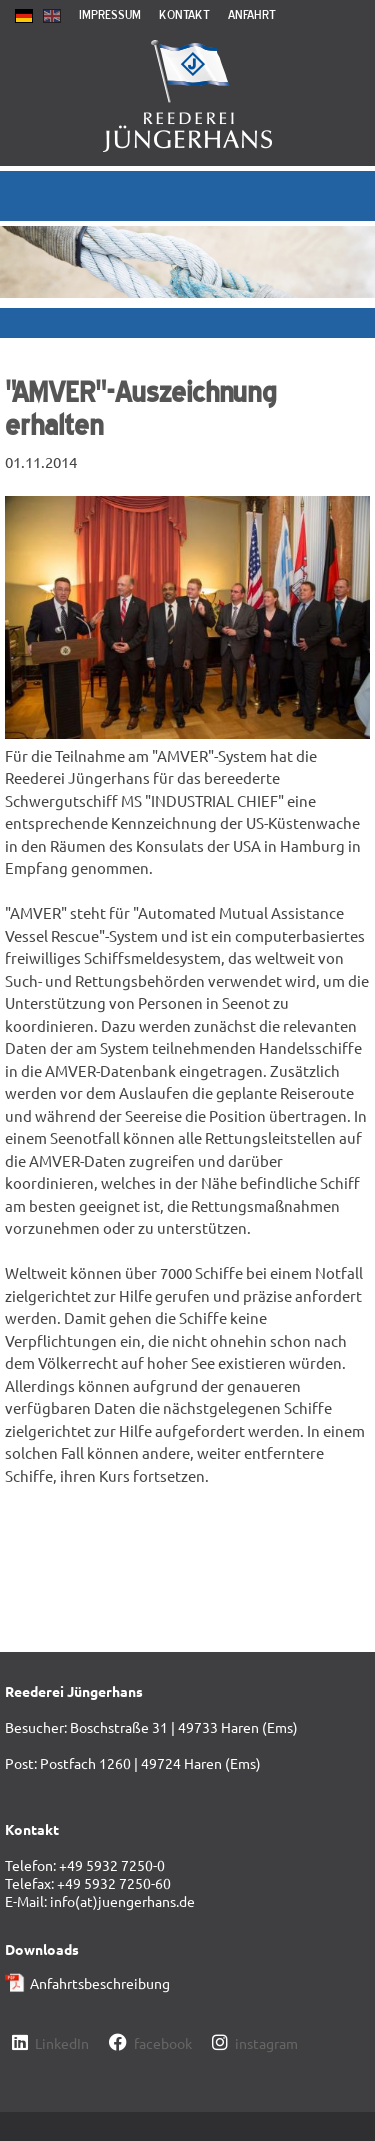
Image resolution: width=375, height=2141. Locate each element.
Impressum (110, 14)
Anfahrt (252, 14)
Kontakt (184, 14)
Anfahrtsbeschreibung (100, 1983)
